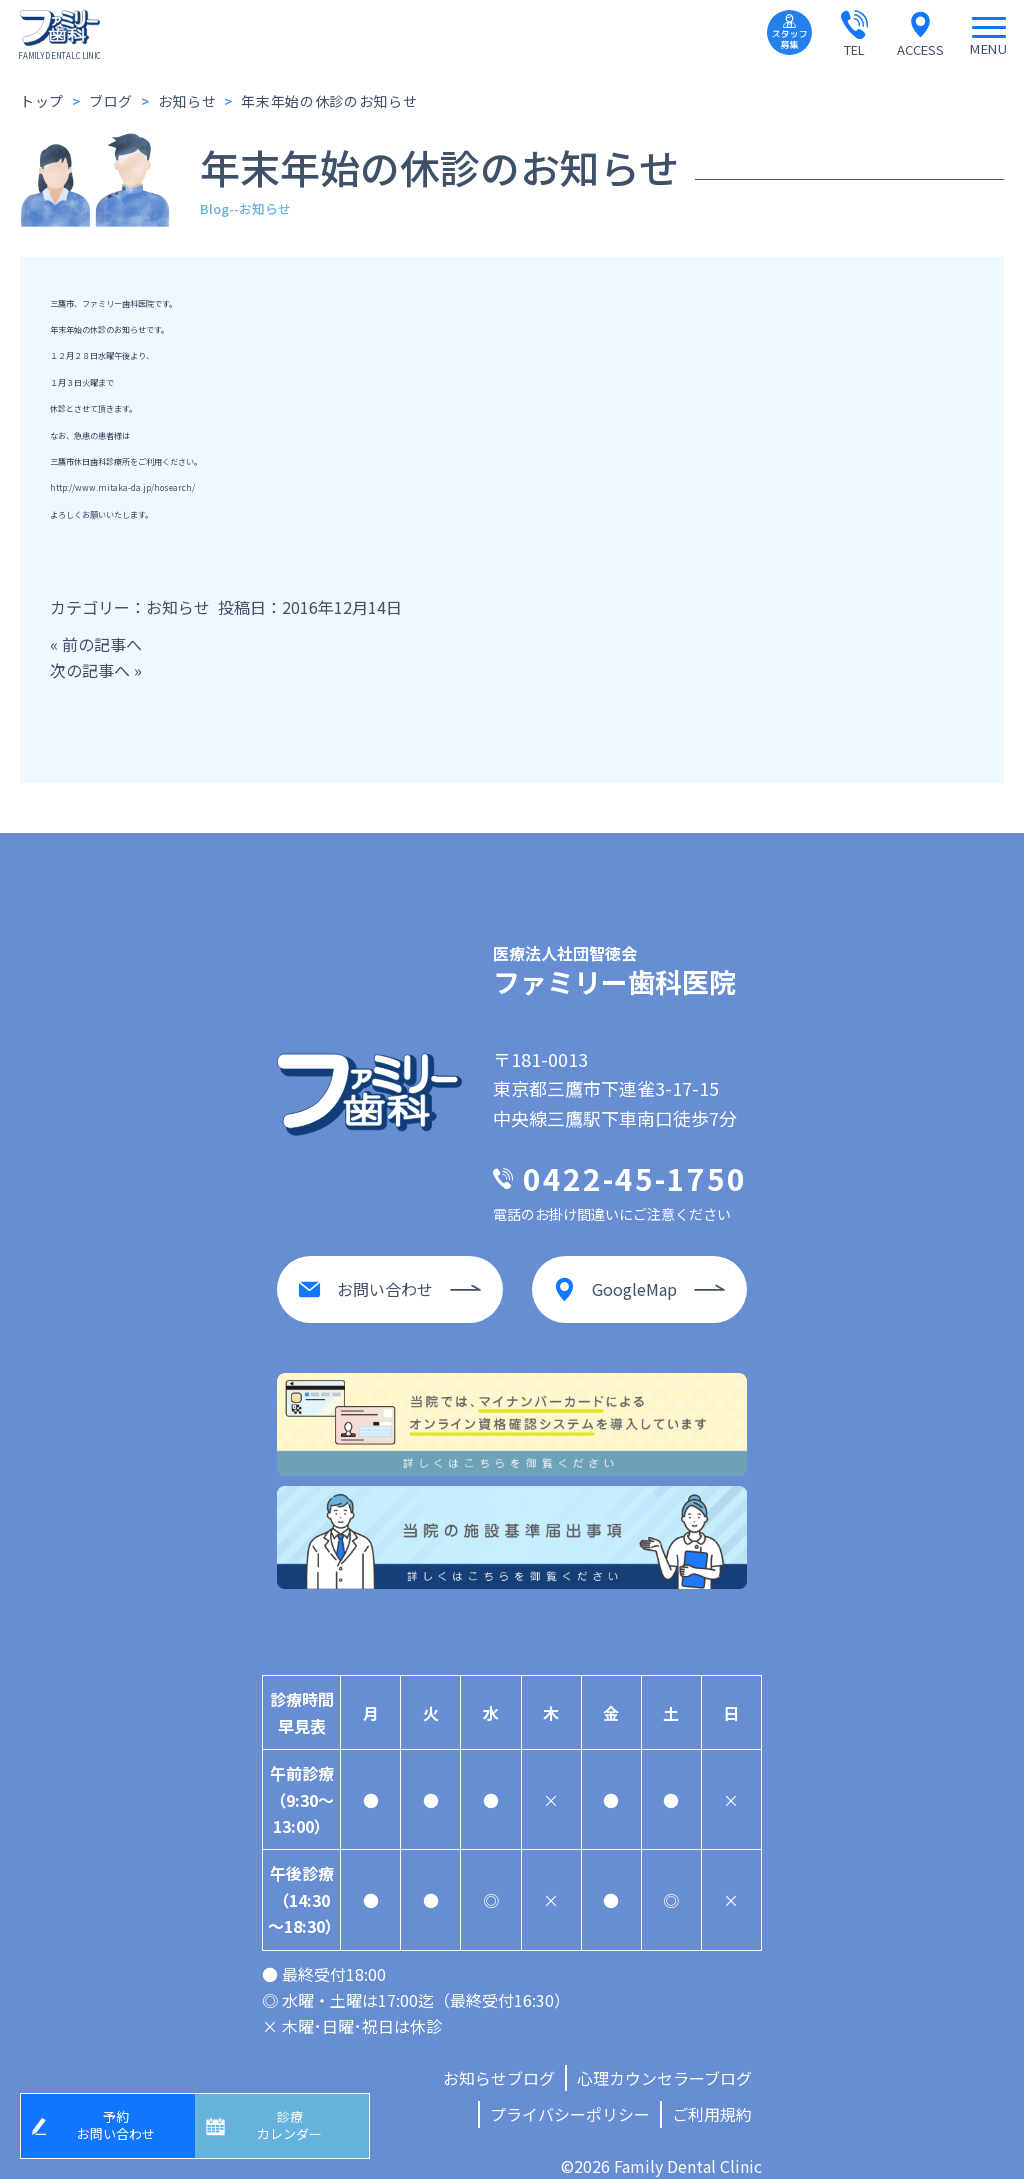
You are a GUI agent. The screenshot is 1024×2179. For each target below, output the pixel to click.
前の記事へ (102, 644)
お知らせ (178, 607)
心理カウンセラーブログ (664, 2058)
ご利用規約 (712, 2094)
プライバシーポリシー (570, 2094)
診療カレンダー (297, 2121)
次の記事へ (90, 670)
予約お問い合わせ (123, 2121)
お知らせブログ (499, 2058)
